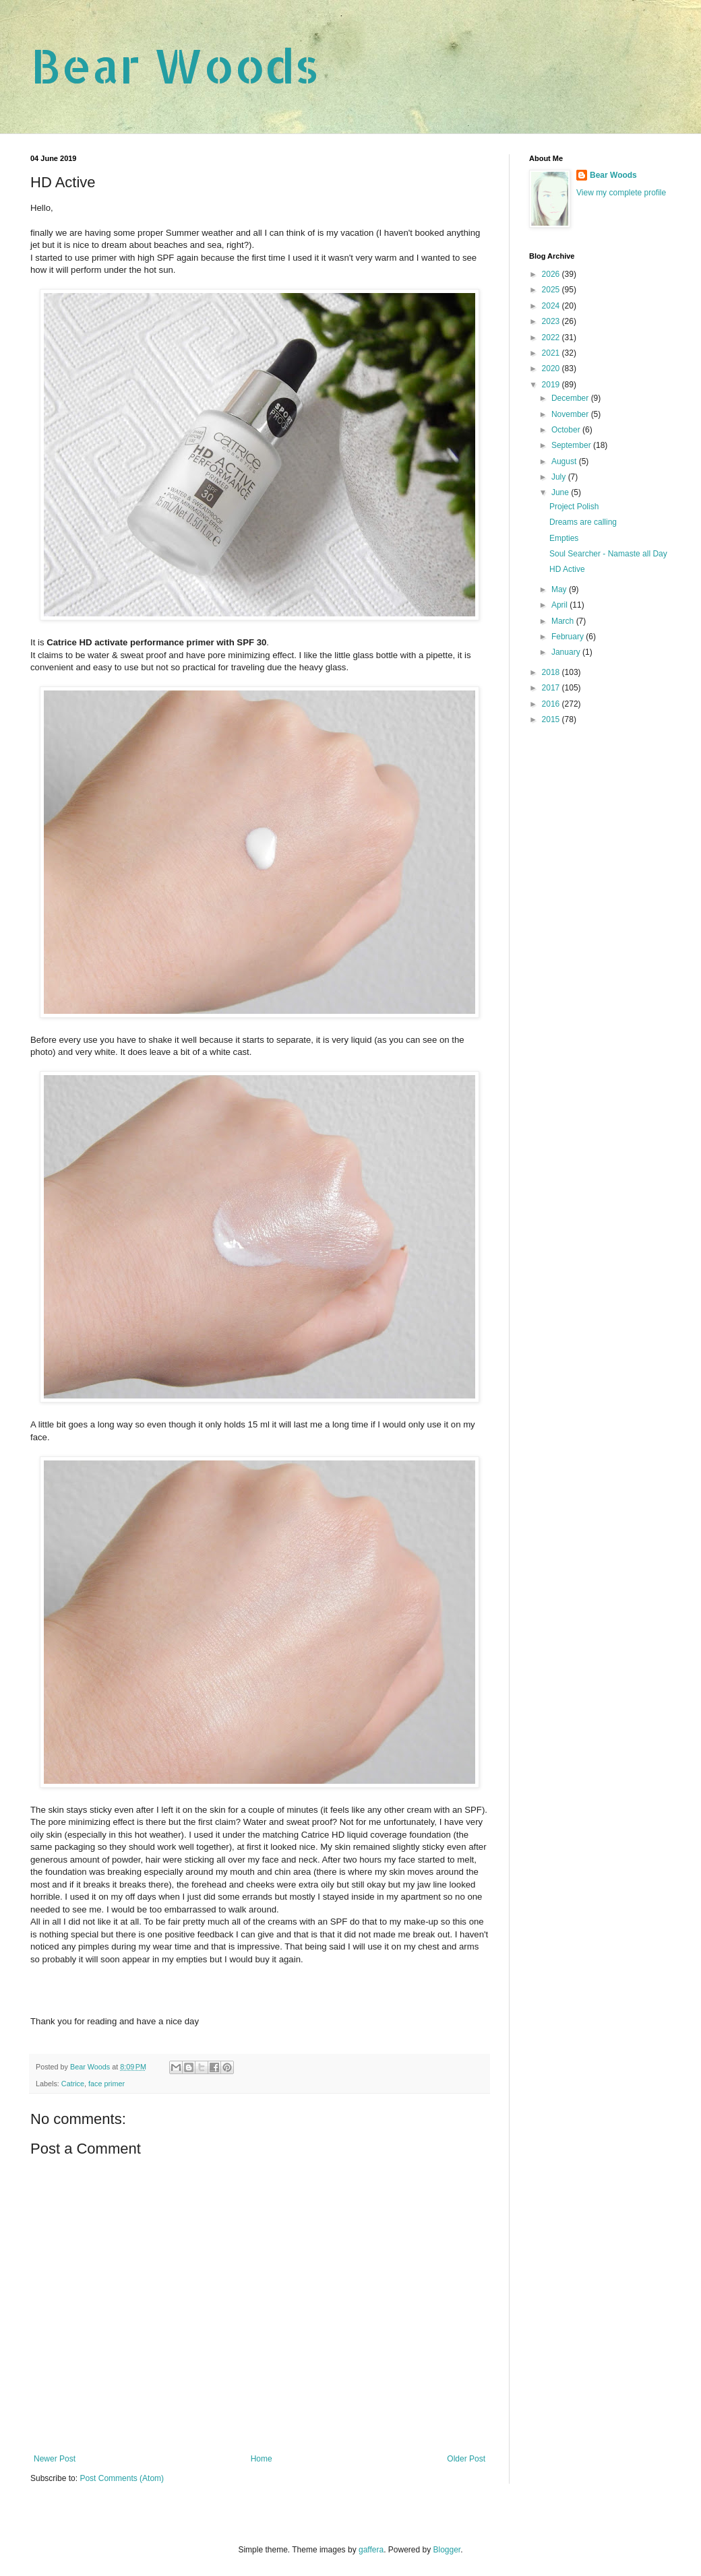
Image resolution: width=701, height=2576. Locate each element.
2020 (552, 368)
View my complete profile (621, 192)
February (568, 636)
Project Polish (574, 506)
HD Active (567, 569)
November (571, 414)
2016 (552, 704)
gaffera (371, 2549)
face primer (106, 2084)
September (572, 445)
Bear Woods (174, 65)
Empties (563, 538)
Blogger (447, 2549)
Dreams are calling (583, 522)
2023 (552, 321)
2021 (552, 353)
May (560, 589)
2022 (552, 337)
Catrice (72, 2084)
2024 (552, 306)
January (566, 652)
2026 (552, 274)
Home (261, 2459)
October (566, 429)
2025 (552, 289)
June (561, 492)
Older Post (466, 2459)
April (560, 605)
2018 (552, 672)
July (559, 477)
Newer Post (54, 2459)
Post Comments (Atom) (122, 2478)
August (565, 461)
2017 (552, 688)
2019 (552, 384)
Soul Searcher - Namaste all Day (608, 553)
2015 (552, 719)
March (563, 621)
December (571, 398)
